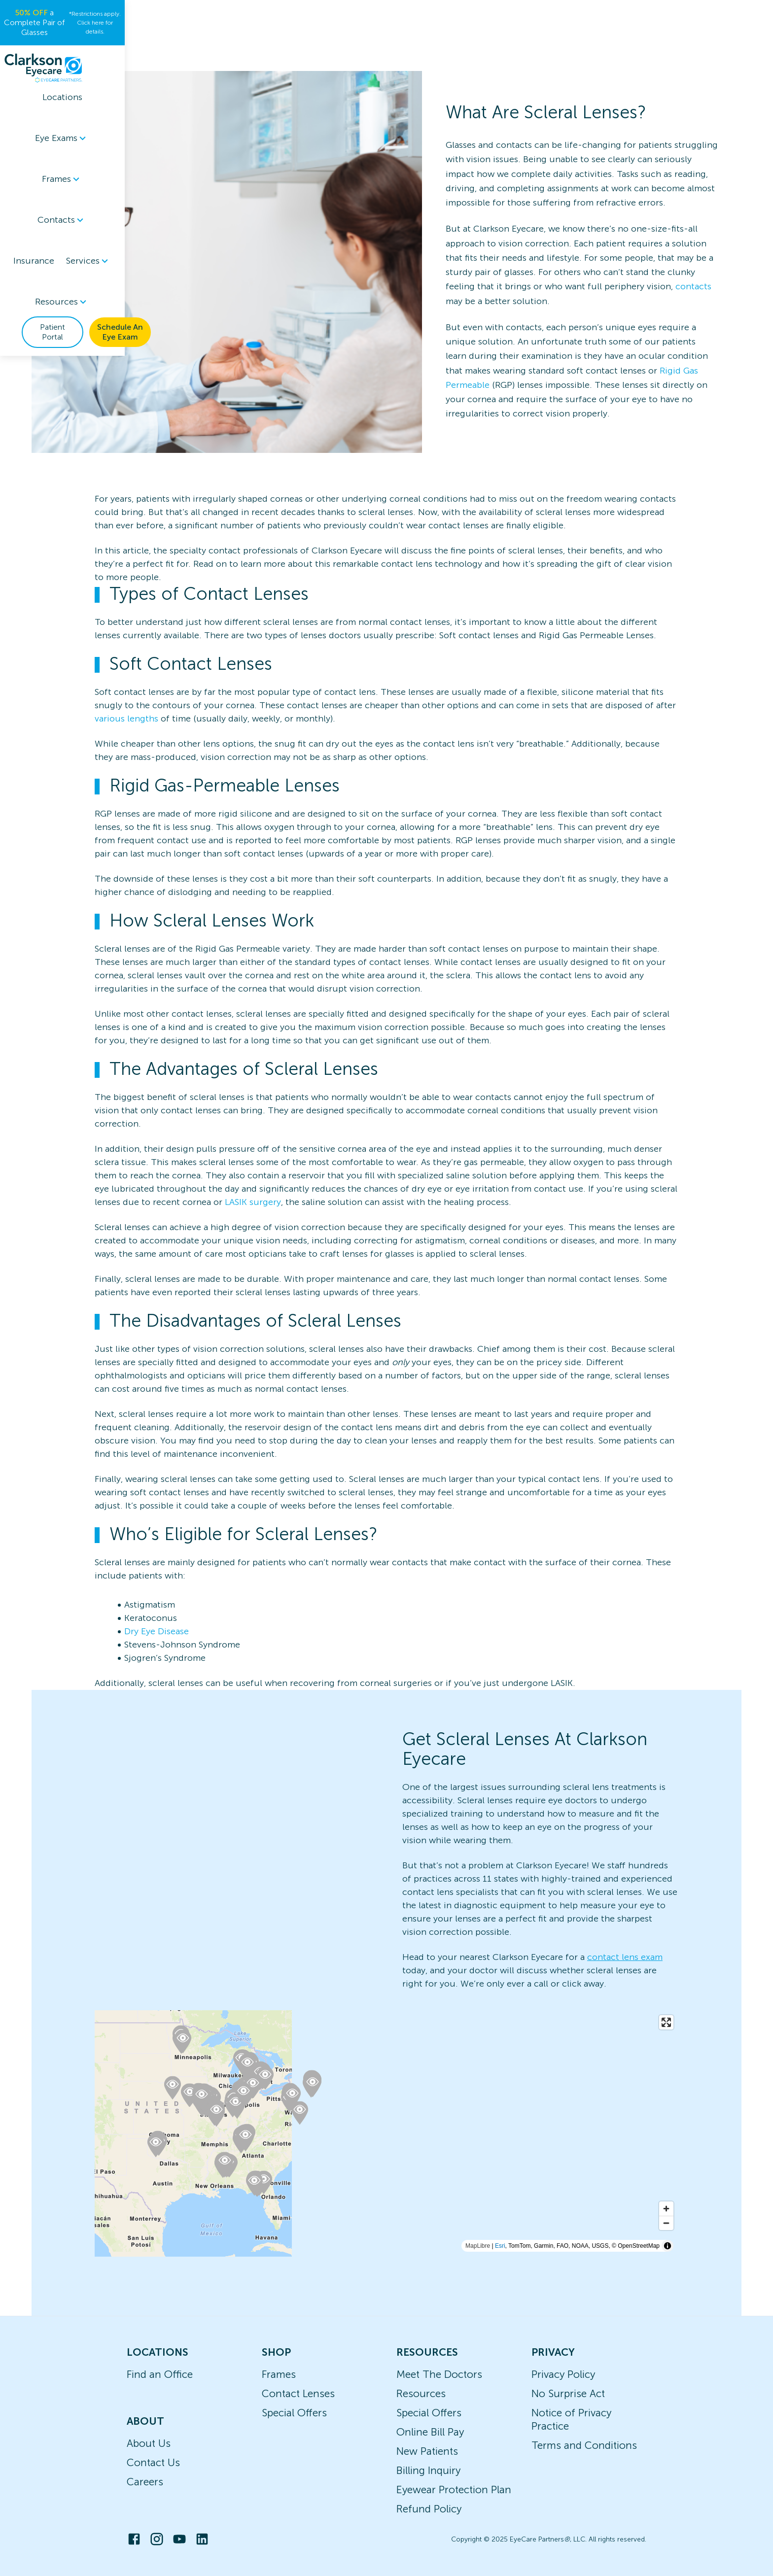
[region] (386, 2133)
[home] (74, 48)
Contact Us (153, 2462)
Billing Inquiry (428, 2470)
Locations (155, 48)
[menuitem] (214, 48)
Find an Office (160, 2374)
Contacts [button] (330, 48)
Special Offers (294, 2412)
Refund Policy (428, 2509)
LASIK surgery (253, 1202)
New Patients (427, 2451)
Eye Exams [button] (214, 48)
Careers (145, 2481)
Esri (500, 2245)
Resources (421, 2393)
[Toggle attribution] (667, 2246)
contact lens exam (625, 1957)
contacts (693, 286)
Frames (279, 2374)
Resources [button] (504, 48)
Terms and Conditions (584, 2445)
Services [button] (442, 48)
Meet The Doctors (439, 2374)
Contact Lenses (298, 2393)
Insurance (387, 48)
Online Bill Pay (430, 2432)
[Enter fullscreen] (666, 2022)
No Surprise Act (568, 2393)
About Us (149, 2443)
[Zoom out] (666, 2223)
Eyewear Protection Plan (453, 2489)
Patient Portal (599, 48)
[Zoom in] (666, 2208)
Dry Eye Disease (156, 1631)
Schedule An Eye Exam (688, 48)
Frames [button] (273, 48)
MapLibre (477, 2245)
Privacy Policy (563, 2374)
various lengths (126, 718)
